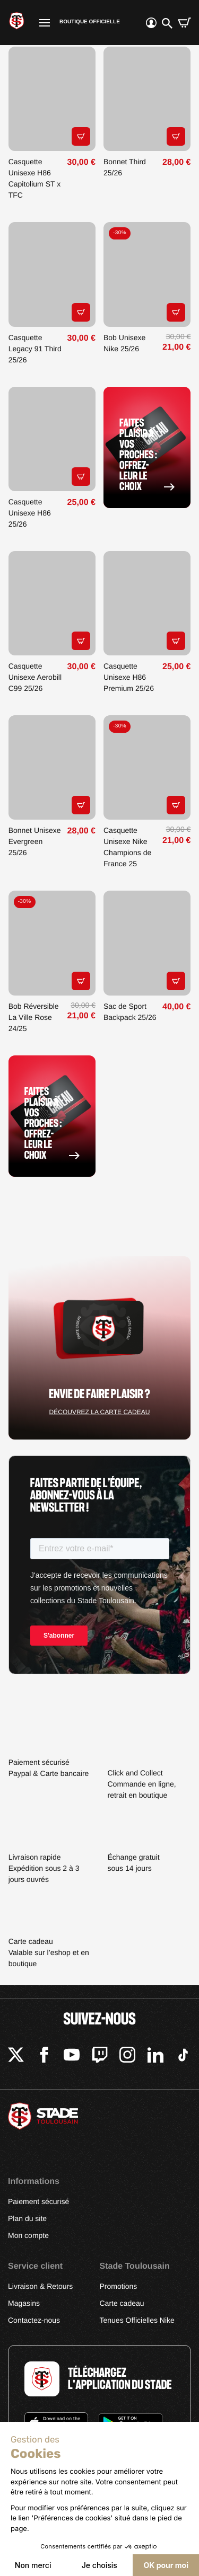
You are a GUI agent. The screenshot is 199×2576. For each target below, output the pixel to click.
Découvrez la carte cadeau (99, 1412)
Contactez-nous (34, 2320)
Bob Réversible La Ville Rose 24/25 (33, 1017)
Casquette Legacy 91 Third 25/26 (35, 348)
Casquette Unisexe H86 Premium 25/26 (128, 677)
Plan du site (27, 2218)
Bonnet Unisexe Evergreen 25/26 (34, 841)
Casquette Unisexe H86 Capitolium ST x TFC (34, 178)
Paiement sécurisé (38, 2201)
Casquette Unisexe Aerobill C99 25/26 (35, 677)
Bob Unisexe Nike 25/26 (124, 343)
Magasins (24, 2303)
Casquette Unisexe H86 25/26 (29, 513)
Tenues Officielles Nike (137, 2320)
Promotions (118, 2286)
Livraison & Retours (40, 2286)
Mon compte (28, 2235)
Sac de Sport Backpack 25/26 (130, 1011)
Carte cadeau (122, 2303)
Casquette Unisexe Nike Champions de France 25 (127, 847)
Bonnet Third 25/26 (124, 167)
